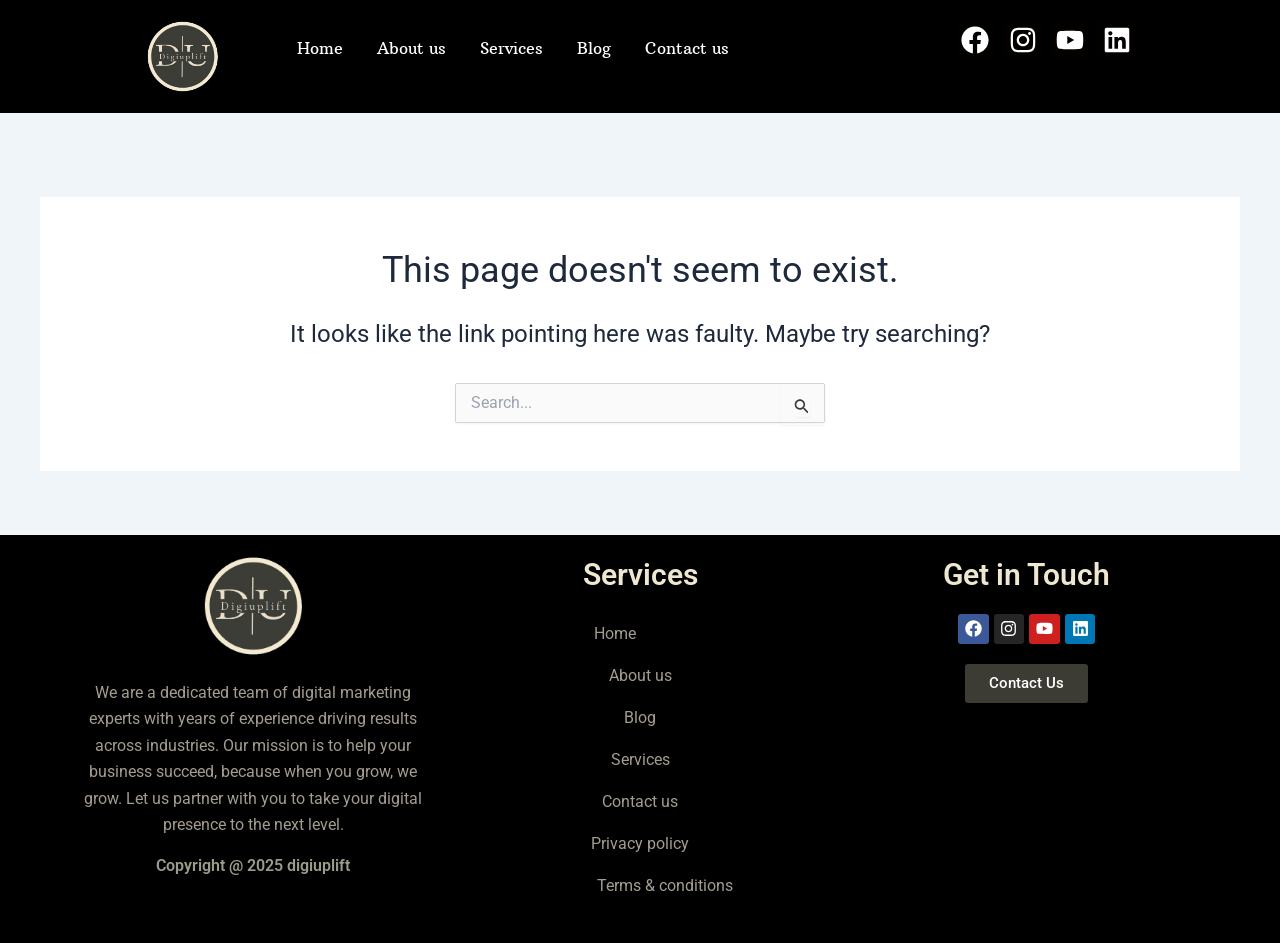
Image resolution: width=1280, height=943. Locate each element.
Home (320, 48)
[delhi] (1026, 823)
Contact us (687, 48)
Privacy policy (640, 843)
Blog (594, 48)
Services (511, 48)
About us (411, 48)
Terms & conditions (665, 885)
